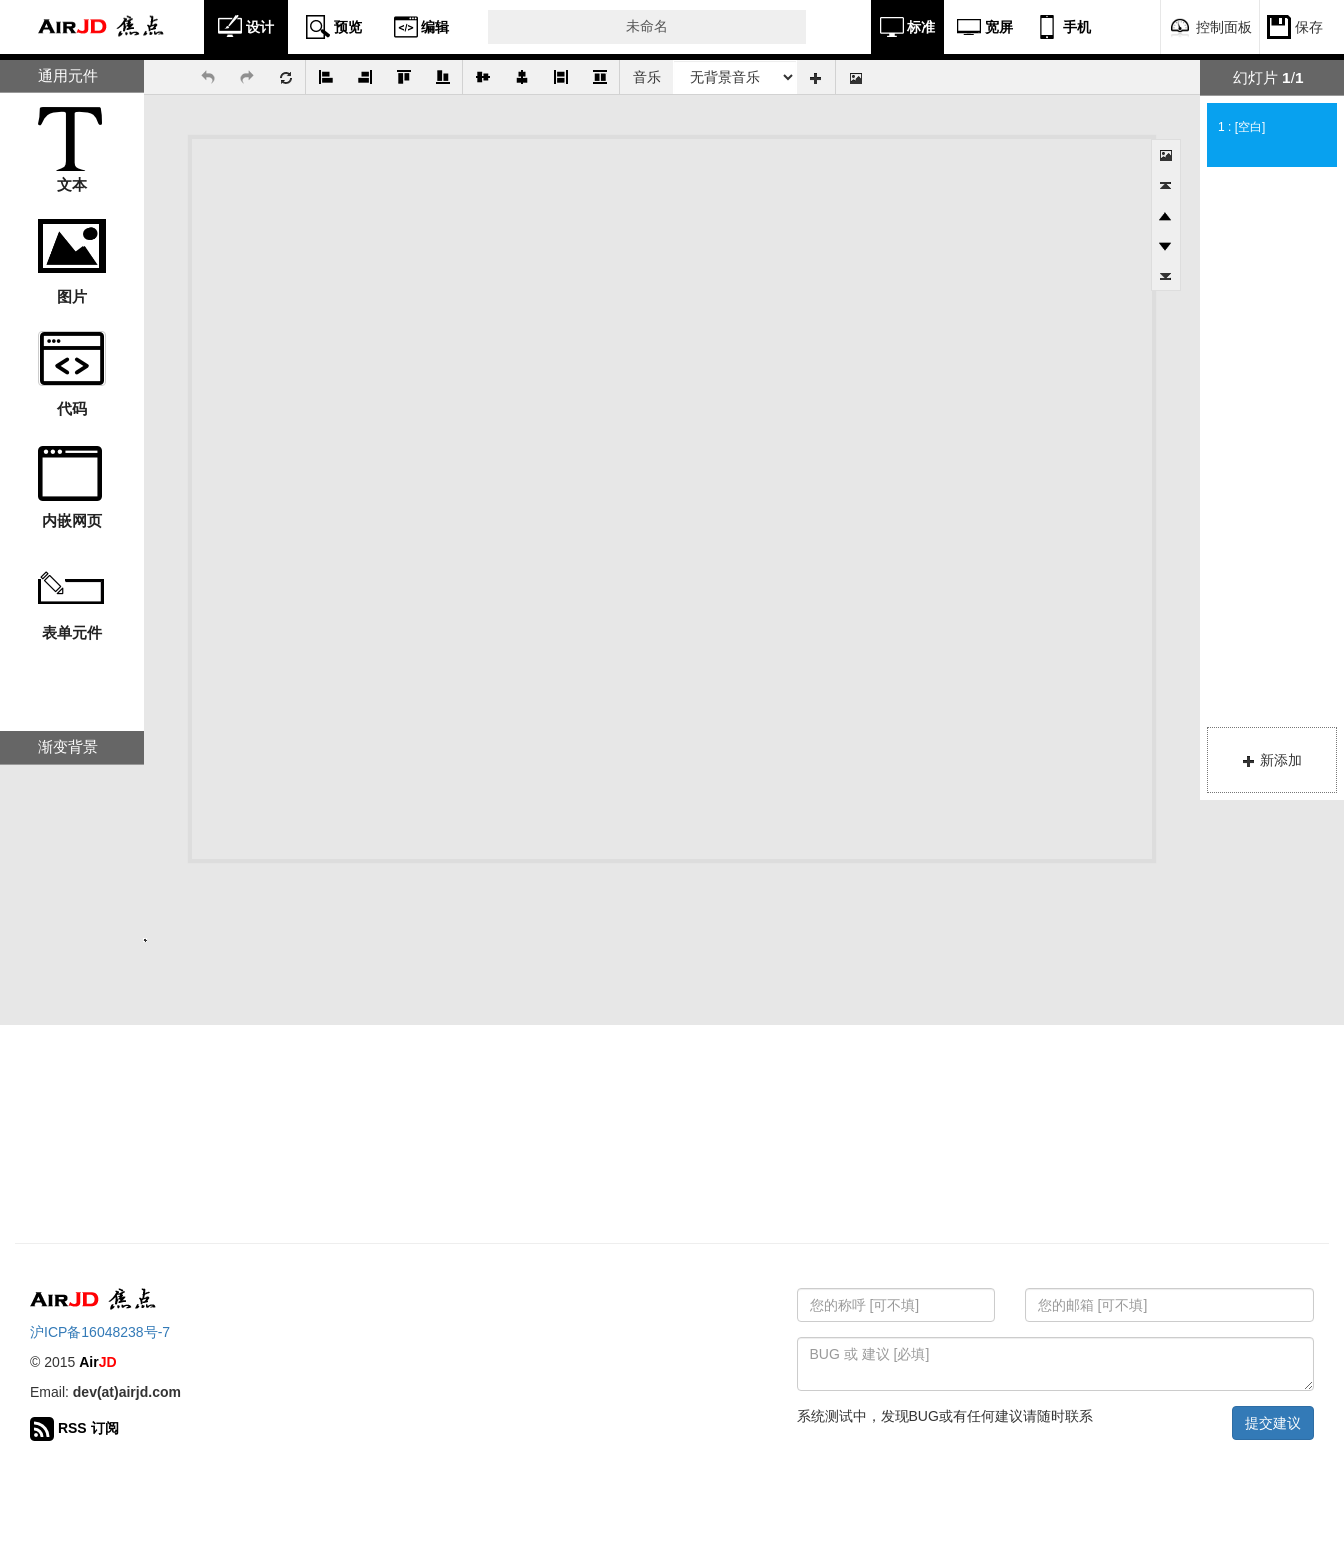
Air (97, 1362)
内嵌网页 (72, 520)
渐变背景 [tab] (68, 746)
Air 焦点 (102, 27)
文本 (72, 184)
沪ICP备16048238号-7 (100, 1332)
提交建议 (1273, 1423)
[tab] (1272, 78)
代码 (72, 408)
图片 (72, 296)
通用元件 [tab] (68, 75)
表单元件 (72, 632)
